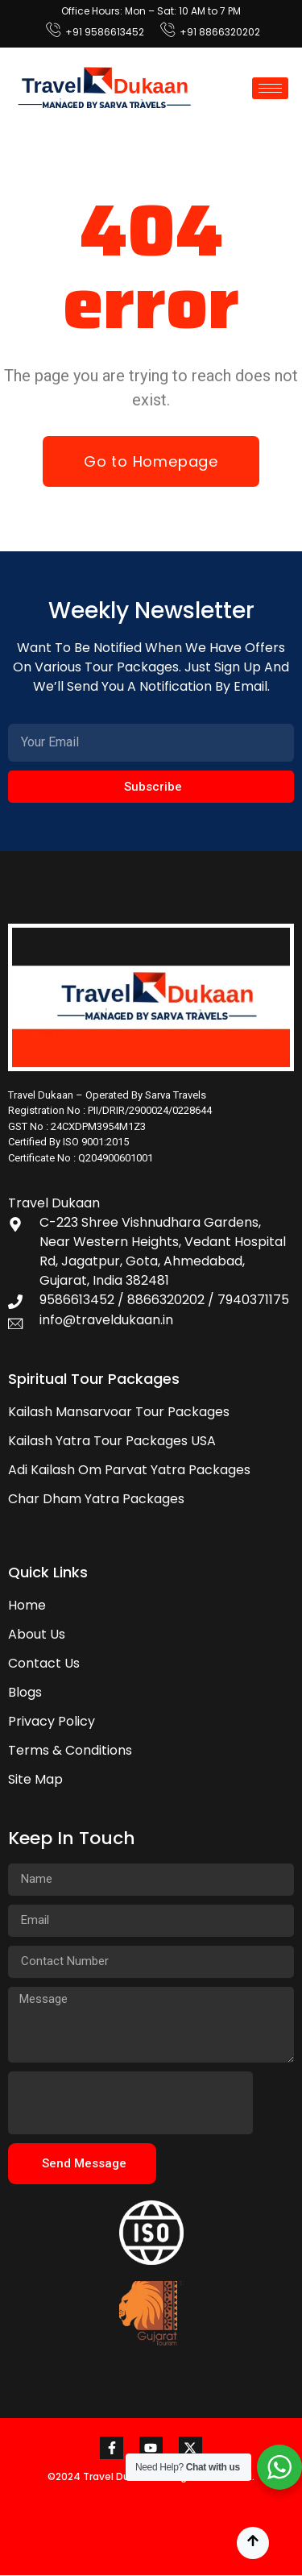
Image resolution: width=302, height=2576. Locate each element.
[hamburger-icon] (270, 88)
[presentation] (130, 2102)
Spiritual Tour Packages (94, 1379)
